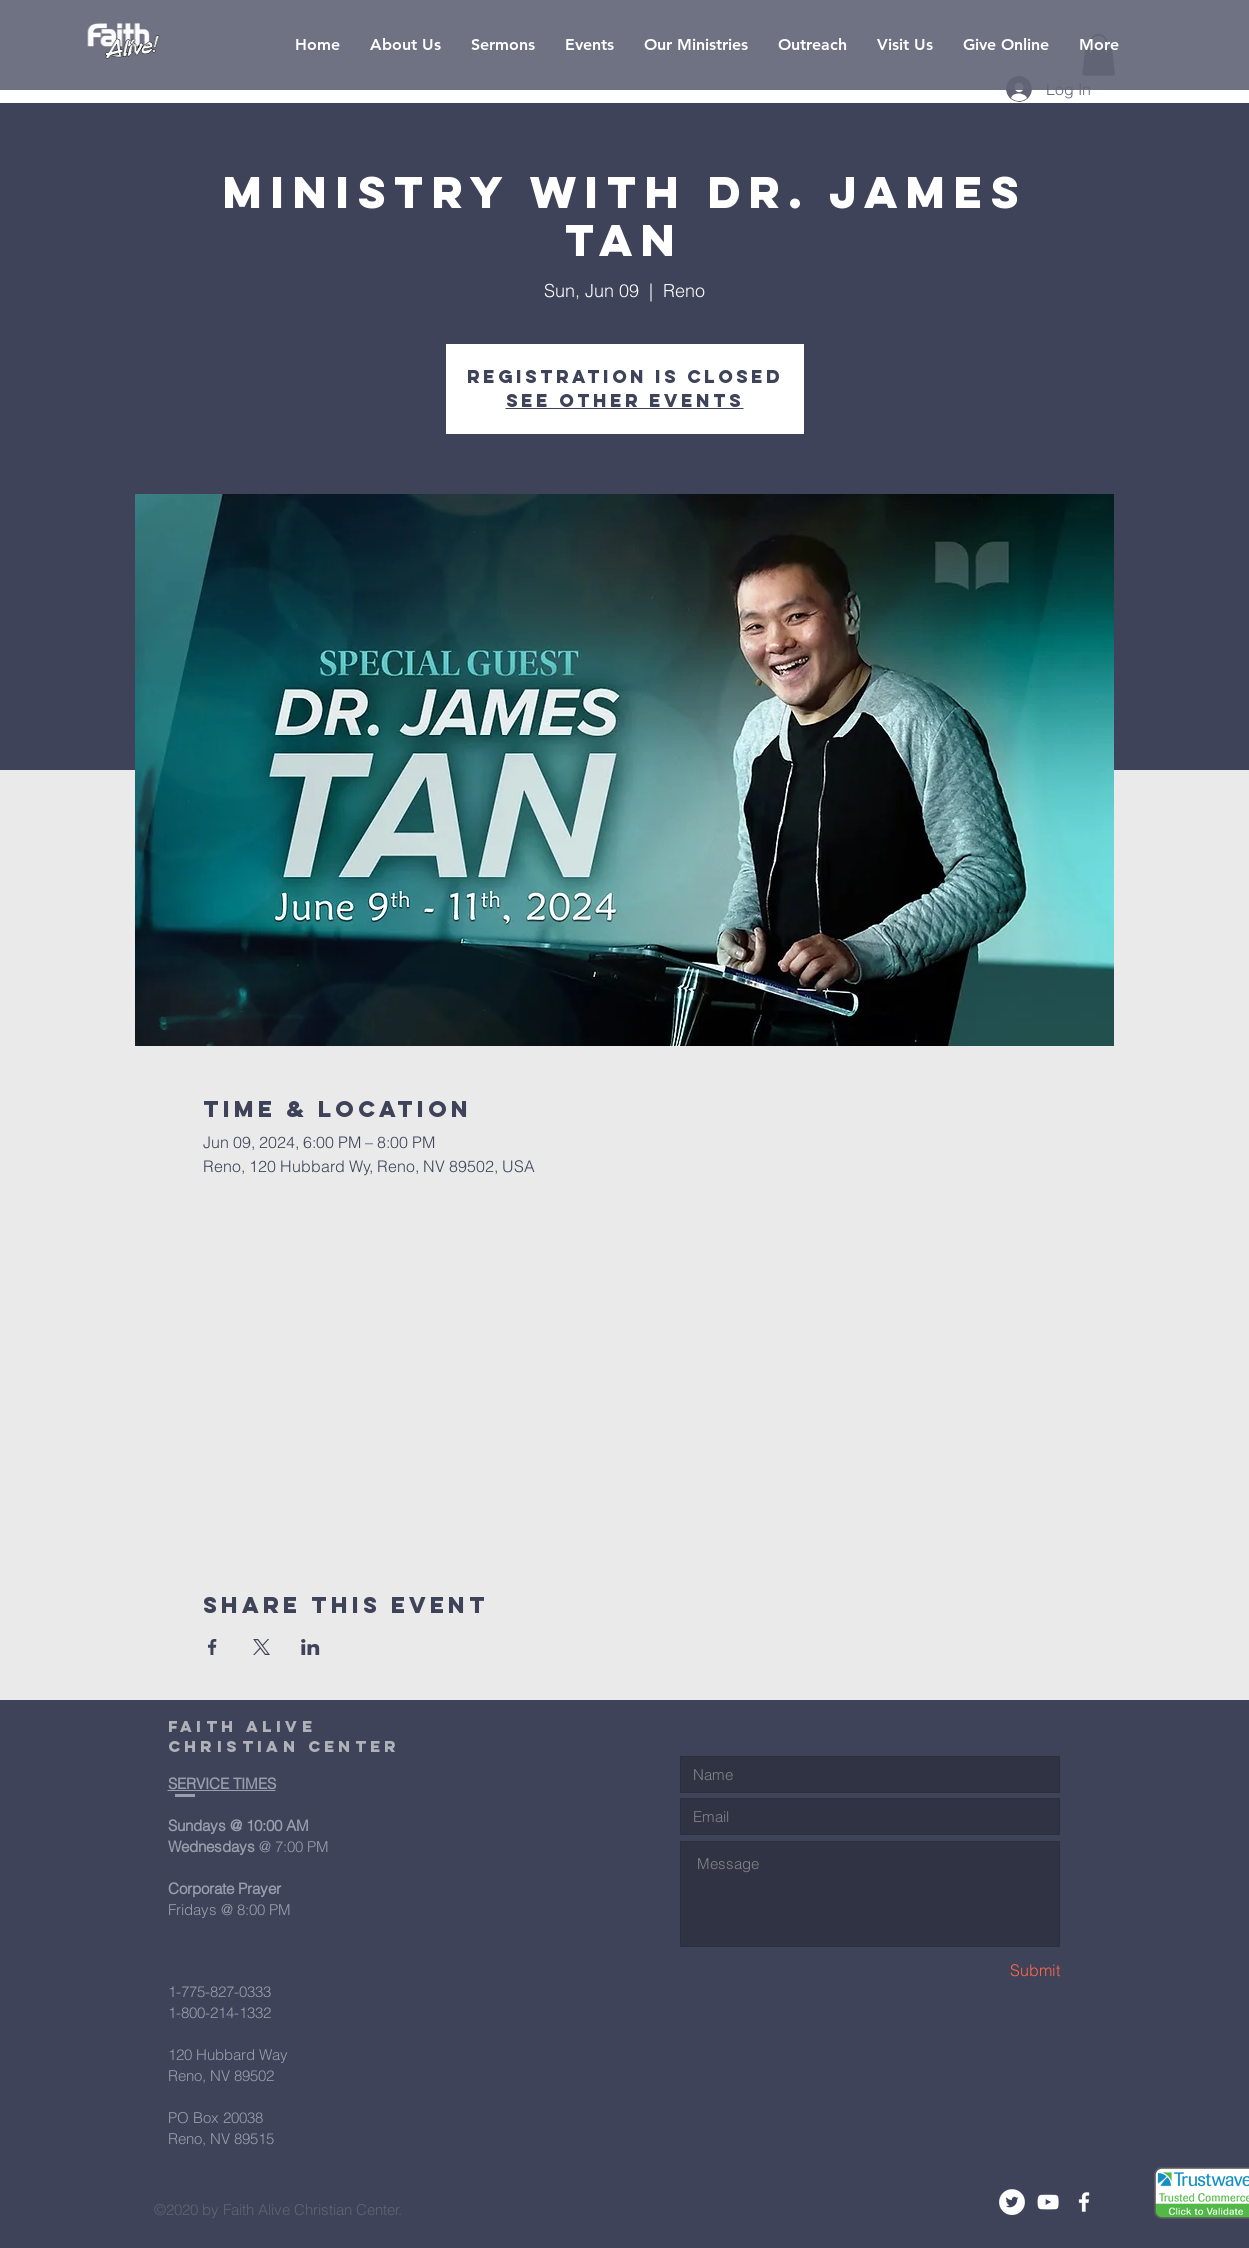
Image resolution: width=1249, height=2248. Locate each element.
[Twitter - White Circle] (1012, 2202)
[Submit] (989, 1970)
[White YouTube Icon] (1048, 2202)
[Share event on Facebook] (212, 1647)
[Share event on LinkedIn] (310, 1647)
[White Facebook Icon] (1084, 2202)
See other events (625, 400)
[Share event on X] (261, 1647)
